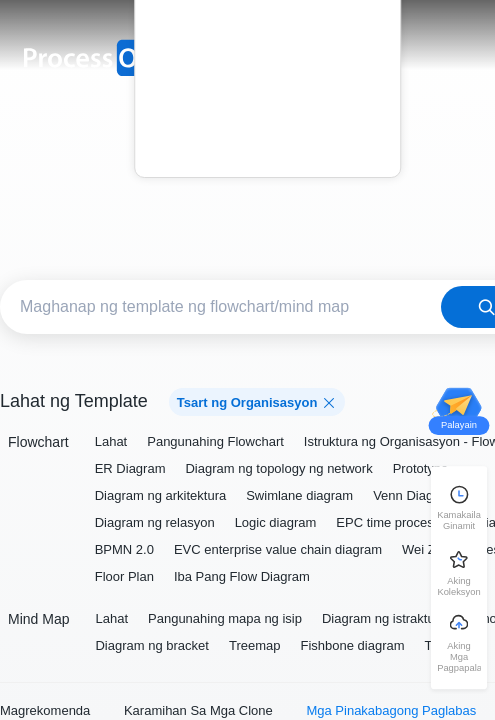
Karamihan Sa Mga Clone (198, 710)
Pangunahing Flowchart (215, 441)
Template (267, 43)
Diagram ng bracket (151, 645)
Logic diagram (276, 522)
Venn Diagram (414, 495)
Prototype (421, 468)
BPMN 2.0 (124, 549)
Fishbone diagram (352, 645)
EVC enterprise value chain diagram (278, 549)
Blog (267, 99)
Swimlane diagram (299, 495)
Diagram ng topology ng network (278, 468)
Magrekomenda (45, 710)
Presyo (268, 71)
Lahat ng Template (74, 401)
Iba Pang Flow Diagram (242, 576)
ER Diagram (130, 468)
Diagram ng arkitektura (161, 495)
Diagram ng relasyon (155, 522)
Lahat (111, 441)
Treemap (255, 645)
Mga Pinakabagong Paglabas (391, 710)
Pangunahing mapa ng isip (225, 618)
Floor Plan (124, 576)
